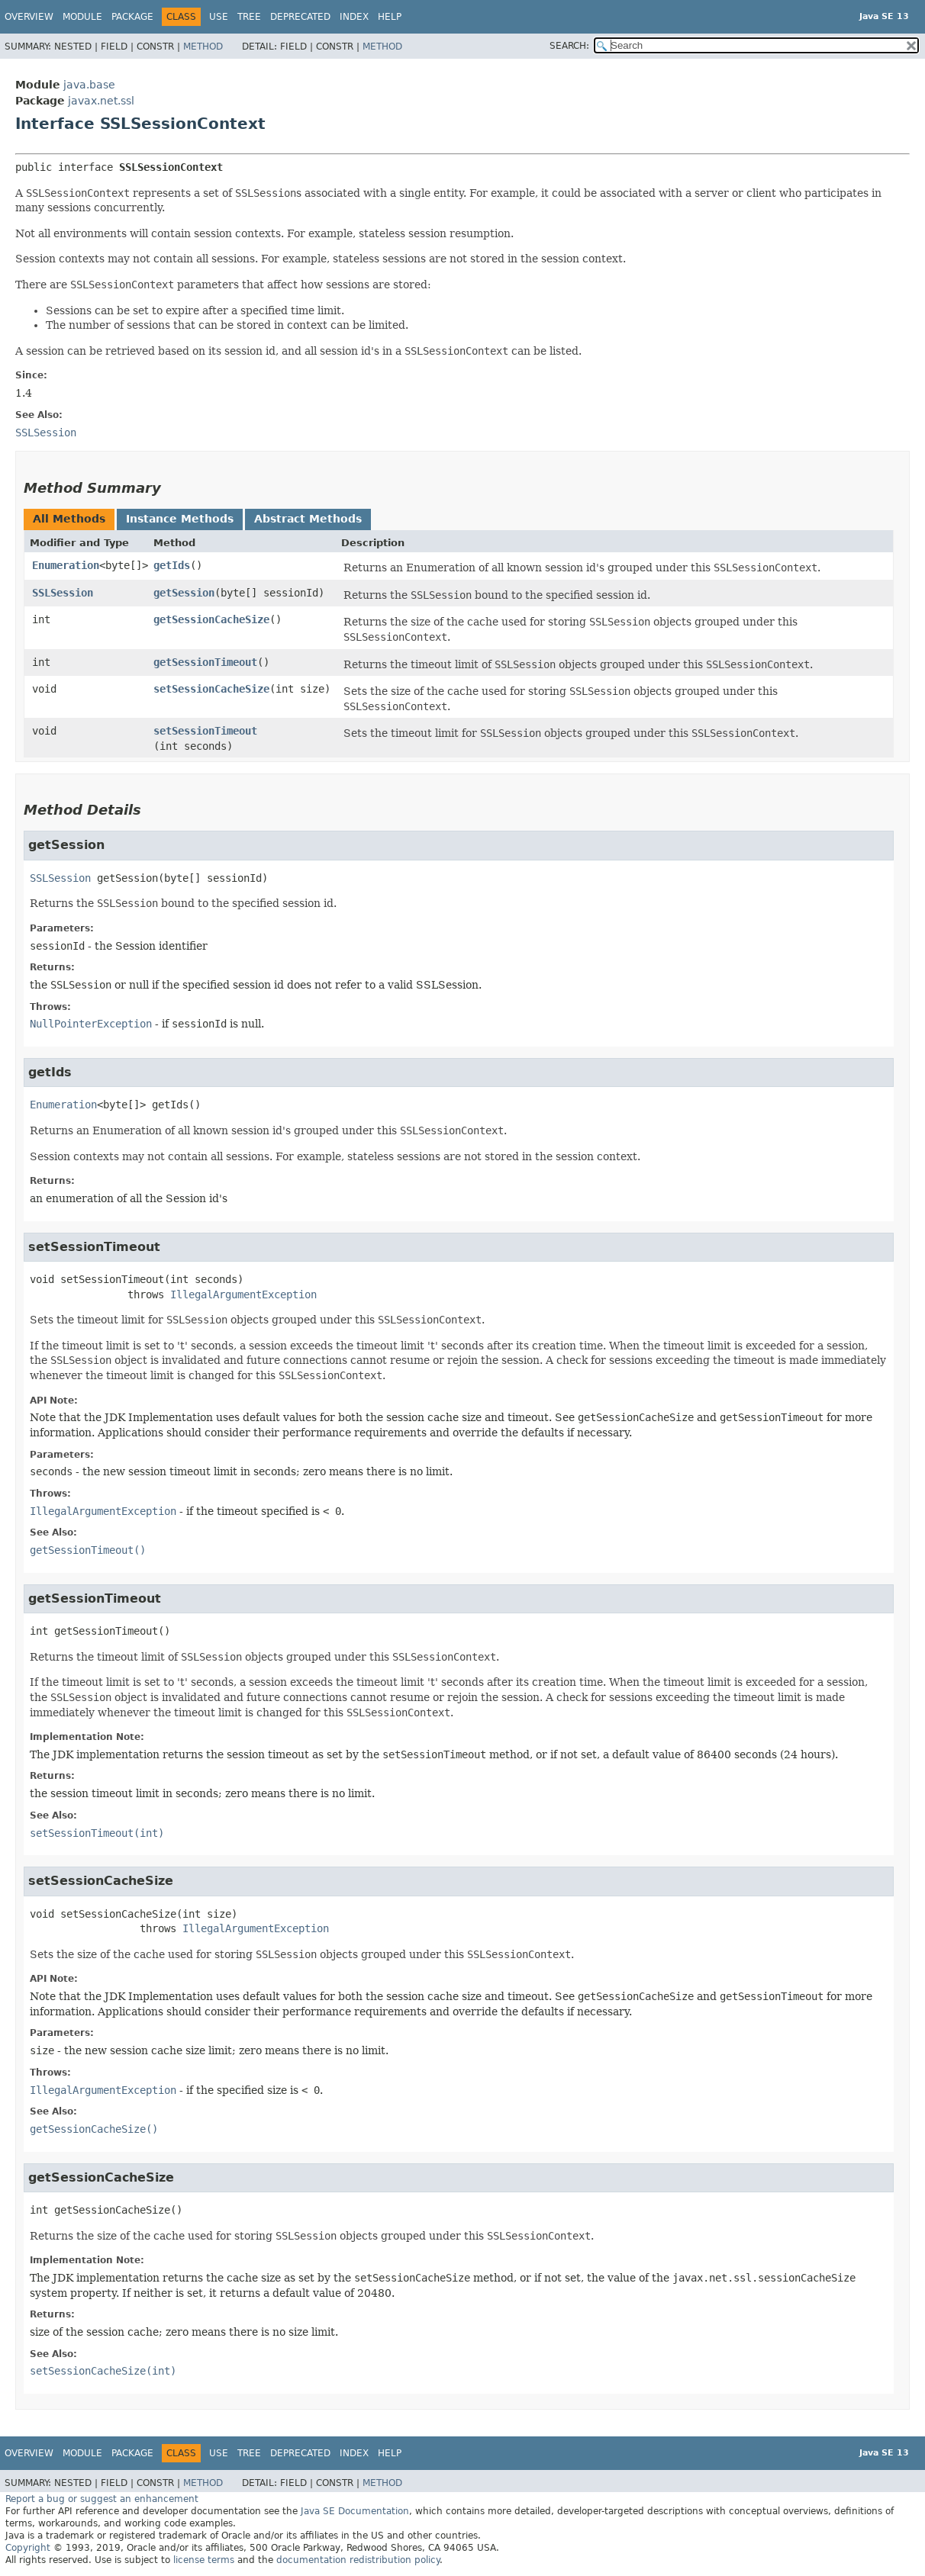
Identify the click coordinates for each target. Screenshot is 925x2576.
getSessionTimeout (205, 662)
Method (203, 46)
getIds (171, 565)
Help (389, 16)
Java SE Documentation (355, 2511)
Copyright (27, 2547)
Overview (29, 16)
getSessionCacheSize (211, 619)
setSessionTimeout (205, 731)
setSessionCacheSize (211, 689)
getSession (183, 593)
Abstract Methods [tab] (308, 519)
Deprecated (300, 16)
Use (218, 16)
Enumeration (65, 565)
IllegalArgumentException (243, 1294)
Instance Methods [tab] (180, 519)
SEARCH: (569, 45)
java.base (89, 85)
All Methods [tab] (69, 519)
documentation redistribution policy (358, 2560)
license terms (203, 2560)
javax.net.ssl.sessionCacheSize (764, 2278)
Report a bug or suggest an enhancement (101, 2499)
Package (132, 16)
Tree (249, 16)
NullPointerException (91, 1024)
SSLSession (62, 593)
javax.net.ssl (101, 101)
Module (82, 16)
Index (354, 16)
